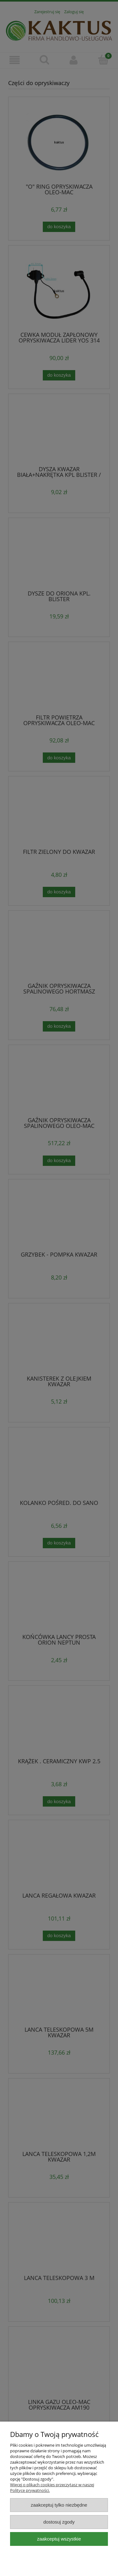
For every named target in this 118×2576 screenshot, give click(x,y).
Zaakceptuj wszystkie (59, 2538)
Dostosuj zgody (59, 2522)
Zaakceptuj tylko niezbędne (59, 2505)
